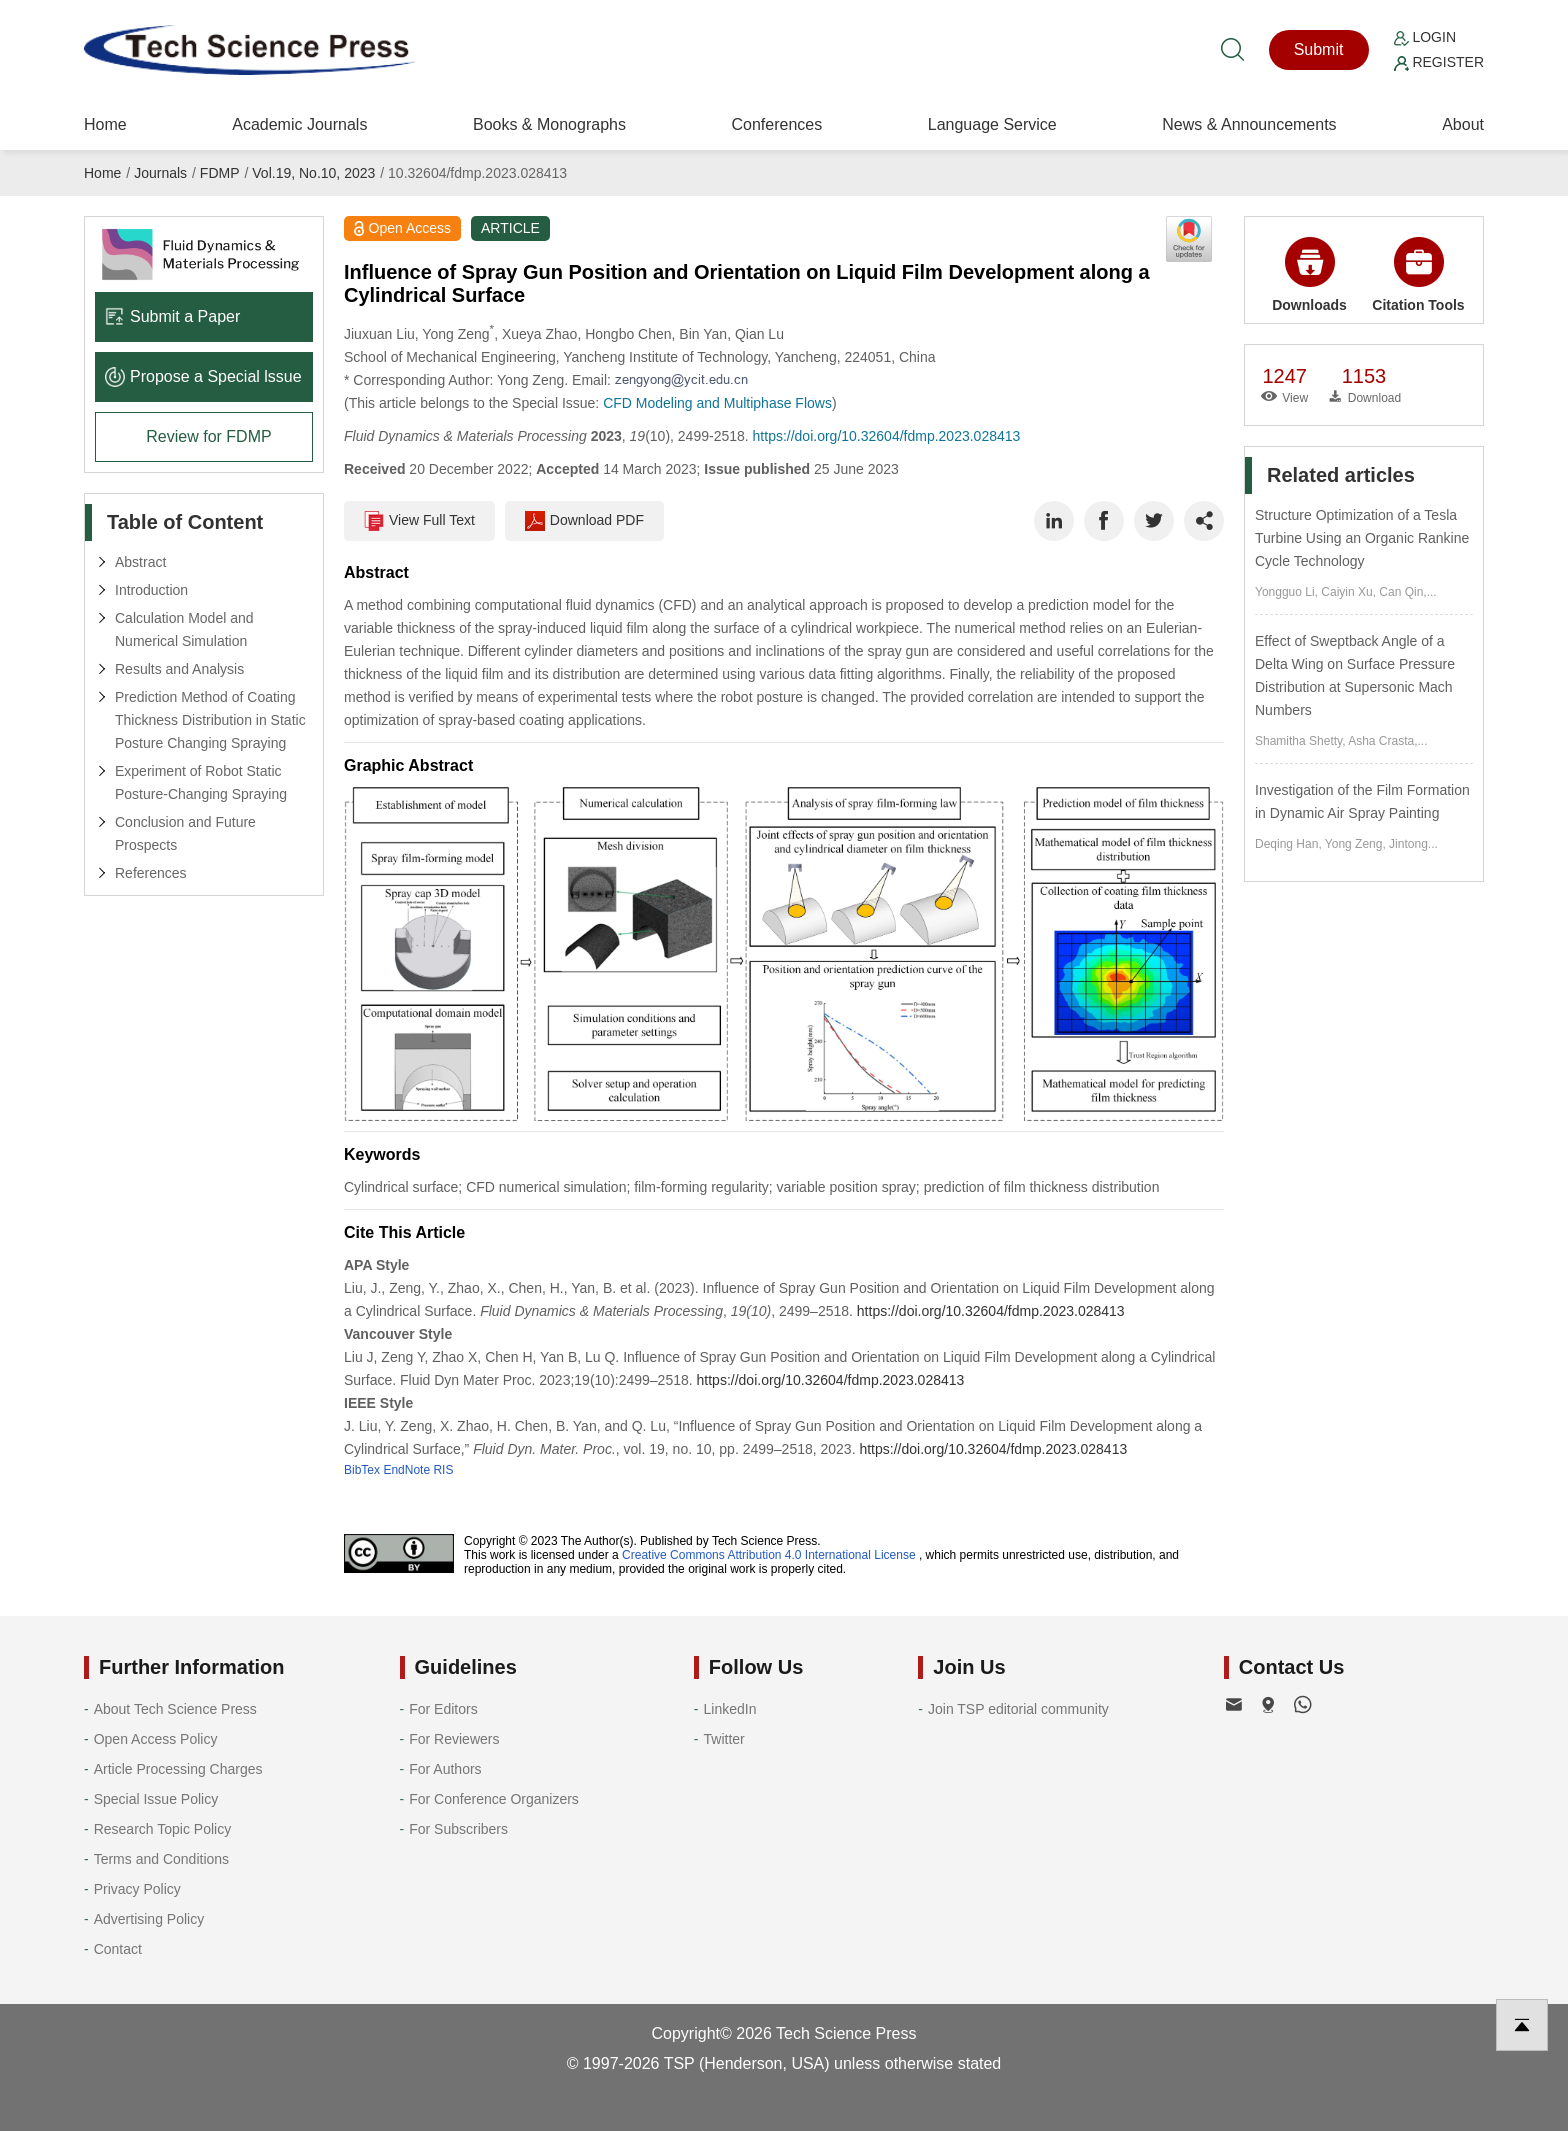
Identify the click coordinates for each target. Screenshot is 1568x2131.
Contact (118, 1949)
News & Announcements (1249, 124)
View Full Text (419, 521)
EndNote (406, 1470)
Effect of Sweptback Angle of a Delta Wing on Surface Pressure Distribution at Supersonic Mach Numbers (1355, 675)
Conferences (776, 124)
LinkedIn (730, 1709)
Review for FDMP (208, 436)
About (1463, 124)
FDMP (220, 173)
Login (1425, 37)
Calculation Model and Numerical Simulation (184, 629)
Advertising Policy (149, 1919)
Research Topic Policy (162, 1829)
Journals (160, 173)
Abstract (140, 562)
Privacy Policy (137, 1889)
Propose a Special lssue (203, 376)
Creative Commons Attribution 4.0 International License (769, 1555)
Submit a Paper (172, 316)
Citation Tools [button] (1418, 275)
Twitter (724, 1739)
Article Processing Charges (178, 1769)
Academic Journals (299, 124)
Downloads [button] (1309, 275)
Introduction (151, 590)
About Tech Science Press (175, 1709)
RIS (443, 1470)
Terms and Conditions (161, 1859)
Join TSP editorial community (1018, 1709)
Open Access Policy (156, 1739)
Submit (1319, 49)
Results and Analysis (179, 669)
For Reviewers (454, 1739)
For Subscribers (458, 1829)
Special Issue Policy (156, 1799)
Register (1439, 62)
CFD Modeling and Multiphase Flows (717, 403)
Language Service (992, 124)
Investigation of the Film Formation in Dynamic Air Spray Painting (1362, 801)
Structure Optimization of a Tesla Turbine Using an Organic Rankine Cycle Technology (1362, 538)
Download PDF (584, 521)
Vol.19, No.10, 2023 (313, 173)
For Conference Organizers (494, 1799)
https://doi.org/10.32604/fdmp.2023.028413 (887, 436)
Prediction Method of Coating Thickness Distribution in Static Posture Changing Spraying (210, 720)
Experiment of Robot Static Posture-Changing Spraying (201, 782)
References (151, 873)
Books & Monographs (549, 124)
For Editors (443, 1709)
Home (105, 124)
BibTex (362, 1470)
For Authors (445, 1769)
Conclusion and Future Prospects (185, 833)
